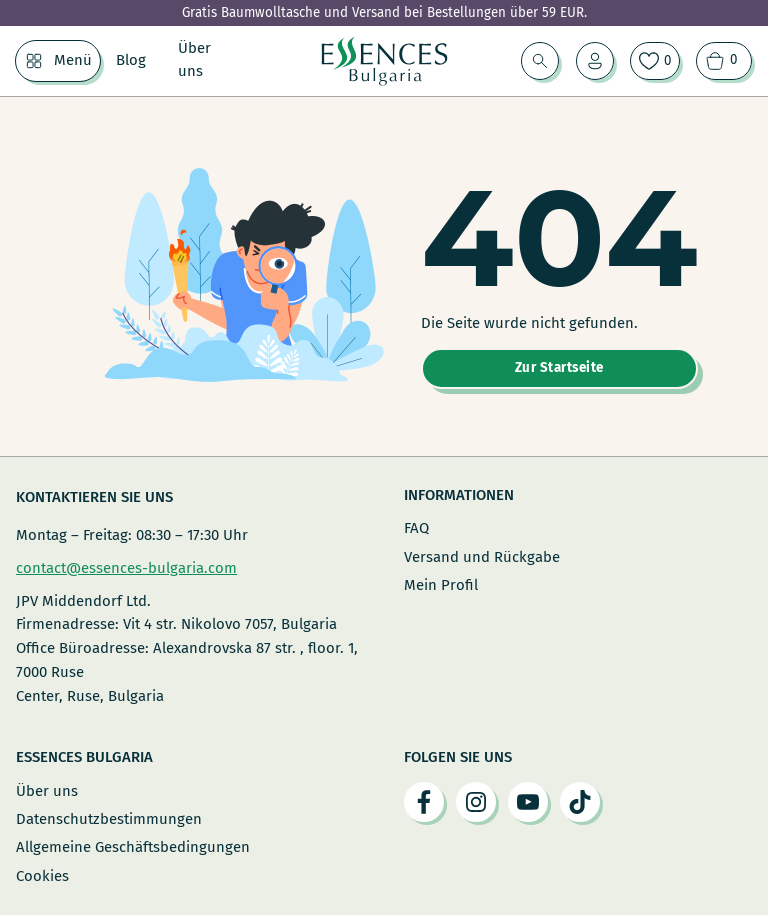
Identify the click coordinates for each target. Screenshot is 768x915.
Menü (73, 60)
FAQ (416, 528)
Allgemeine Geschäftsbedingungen (133, 847)
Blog (131, 60)
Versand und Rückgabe (482, 557)
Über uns (194, 60)
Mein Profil (441, 585)
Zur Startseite (559, 368)
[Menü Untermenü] (34, 61)
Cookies (42, 876)
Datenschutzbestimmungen (109, 819)
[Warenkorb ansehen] (724, 61)
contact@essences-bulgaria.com (126, 568)
